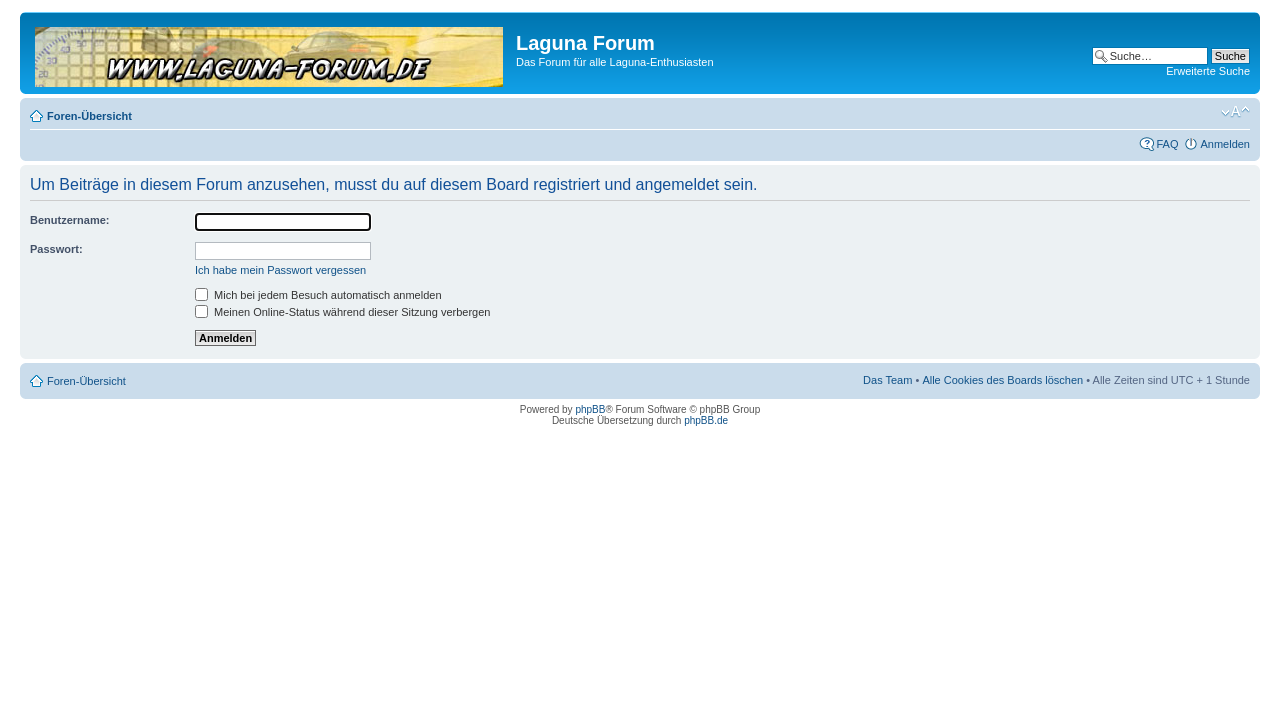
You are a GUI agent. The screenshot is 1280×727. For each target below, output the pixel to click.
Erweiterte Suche (1208, 71)
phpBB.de (706, 420)
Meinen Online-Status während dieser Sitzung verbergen (342, 312)
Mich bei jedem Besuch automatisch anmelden (318, 295)
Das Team (887, 380)
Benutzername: (69, 220)
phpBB (590, 409)
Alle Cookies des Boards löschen (1002, 380)
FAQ (1167, 144)
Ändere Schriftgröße (1235, 112)
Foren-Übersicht (89, 116)
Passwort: (56, 249)
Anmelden (1225, 144)
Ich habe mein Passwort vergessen (280, 270)
